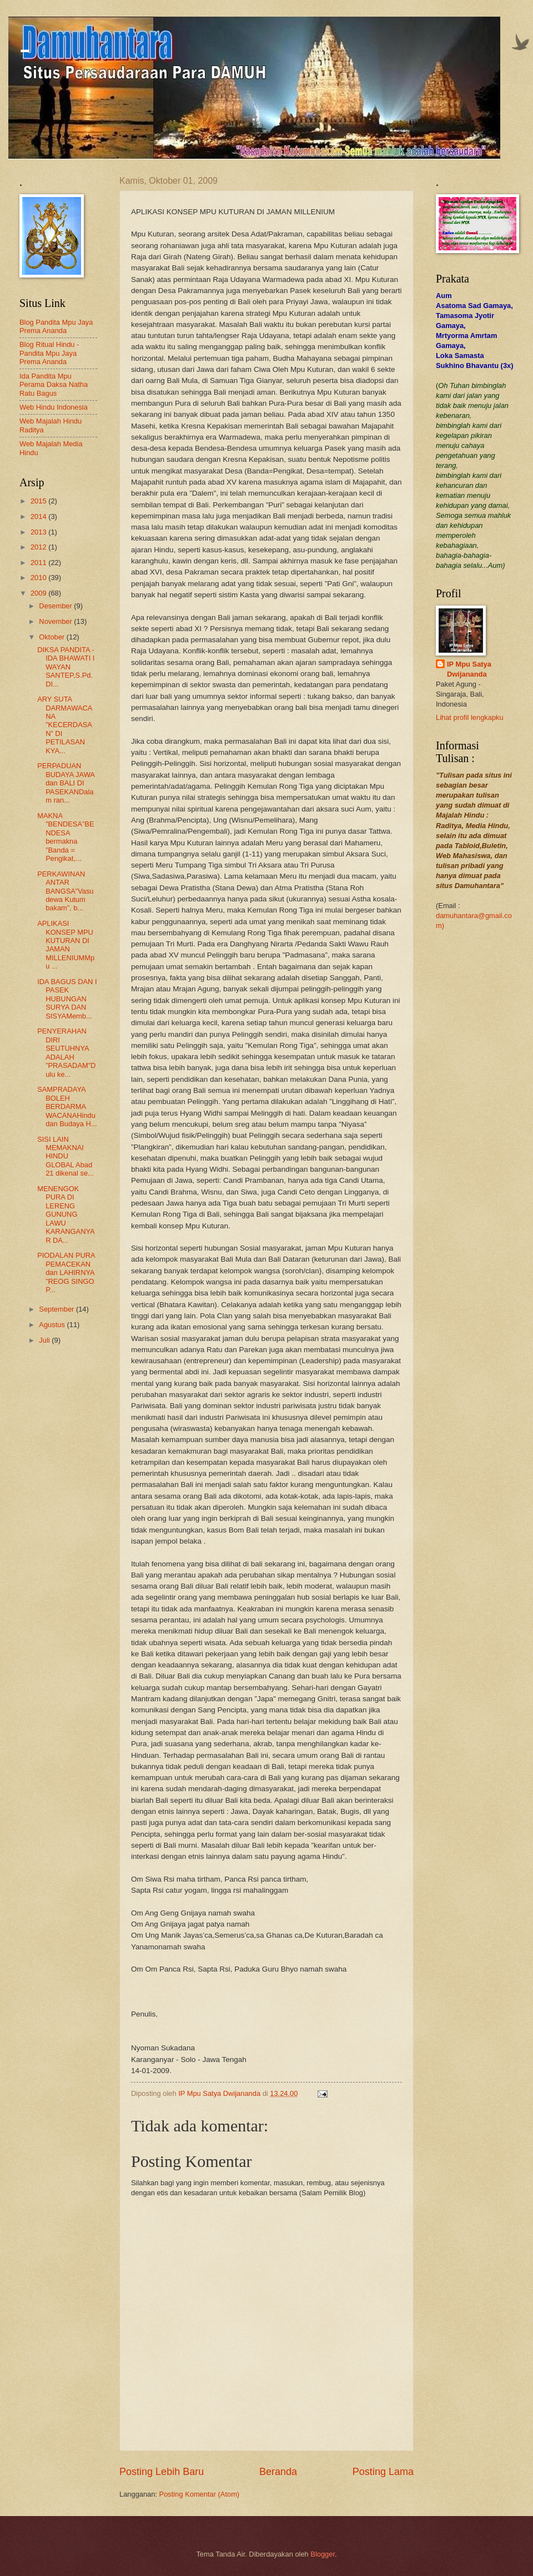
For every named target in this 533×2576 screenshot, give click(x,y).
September (57, 1309)
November (56, 621)
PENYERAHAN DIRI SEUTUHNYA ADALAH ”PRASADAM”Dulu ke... (66, 1052)
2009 (39, 593)
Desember (56, 606)
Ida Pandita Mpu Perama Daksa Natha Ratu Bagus (53, 384)
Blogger (322, 2554)
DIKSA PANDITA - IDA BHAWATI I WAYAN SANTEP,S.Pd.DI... (65, 667)
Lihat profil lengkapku (470, 717)
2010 (39, 577)
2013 (39, 532)
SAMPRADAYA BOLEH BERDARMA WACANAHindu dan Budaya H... (67, 1106)
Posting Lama (383, 2471)
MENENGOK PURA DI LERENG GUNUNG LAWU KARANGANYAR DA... (65, 1214)
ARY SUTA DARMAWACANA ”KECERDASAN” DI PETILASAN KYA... (64, 725)
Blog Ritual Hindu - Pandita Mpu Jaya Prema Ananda (49, 353)
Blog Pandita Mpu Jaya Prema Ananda (56, 326)
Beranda (278, 2471)
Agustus (53, 1324)
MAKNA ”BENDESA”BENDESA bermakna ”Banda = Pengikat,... (65, 837)
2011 (39, 562)
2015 (39, 501)
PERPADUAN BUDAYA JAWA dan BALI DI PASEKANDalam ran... (65, 783)
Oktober (52, 637)
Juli (45, 1340)
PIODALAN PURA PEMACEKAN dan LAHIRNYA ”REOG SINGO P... (66, 1272)
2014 (39, 516)
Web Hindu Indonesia (53, 407)
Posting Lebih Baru (161, 2471)
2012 (39, 547)
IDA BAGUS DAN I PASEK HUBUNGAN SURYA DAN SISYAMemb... (67, 998)
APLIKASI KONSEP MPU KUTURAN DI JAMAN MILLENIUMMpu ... (65, 944)
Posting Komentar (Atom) (199, 2494)
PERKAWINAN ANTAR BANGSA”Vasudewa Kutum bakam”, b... (65, 891)
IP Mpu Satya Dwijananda (469, 669)
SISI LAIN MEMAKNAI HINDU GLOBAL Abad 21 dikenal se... (65, 1156)
